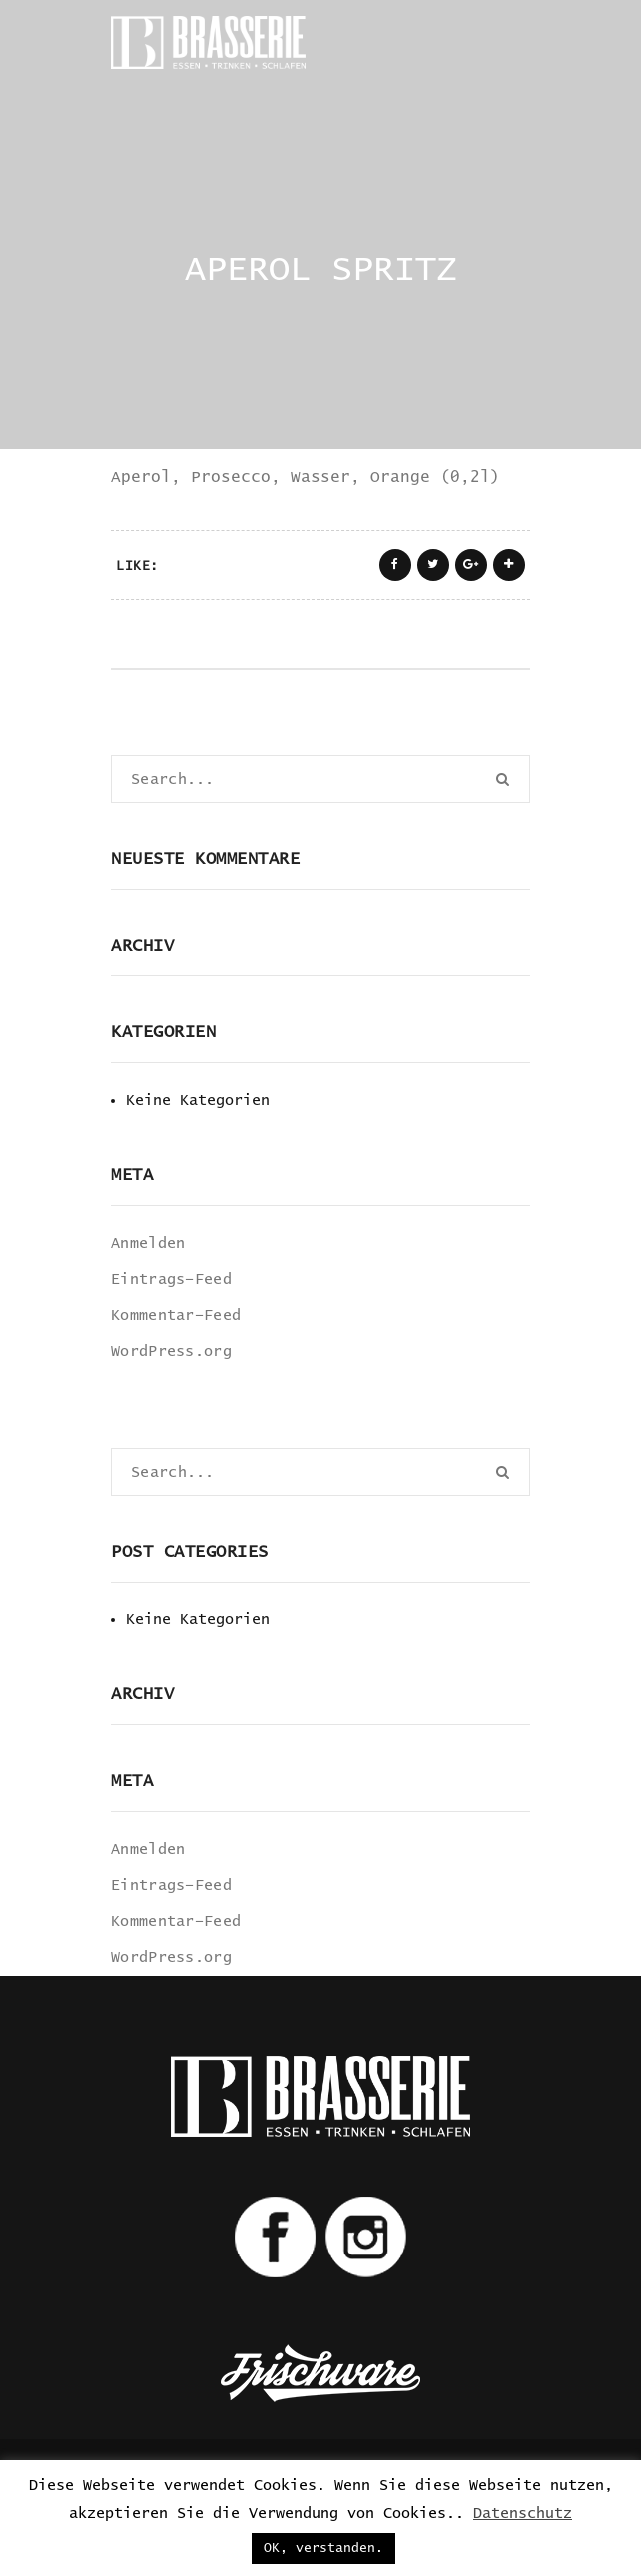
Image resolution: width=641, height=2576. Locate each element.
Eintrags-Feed (171, 1279)
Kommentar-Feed (176, 1315)
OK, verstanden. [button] (323, 2548)
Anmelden (148, 1243)
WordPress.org (171, 1351)
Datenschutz (522, 2513)
